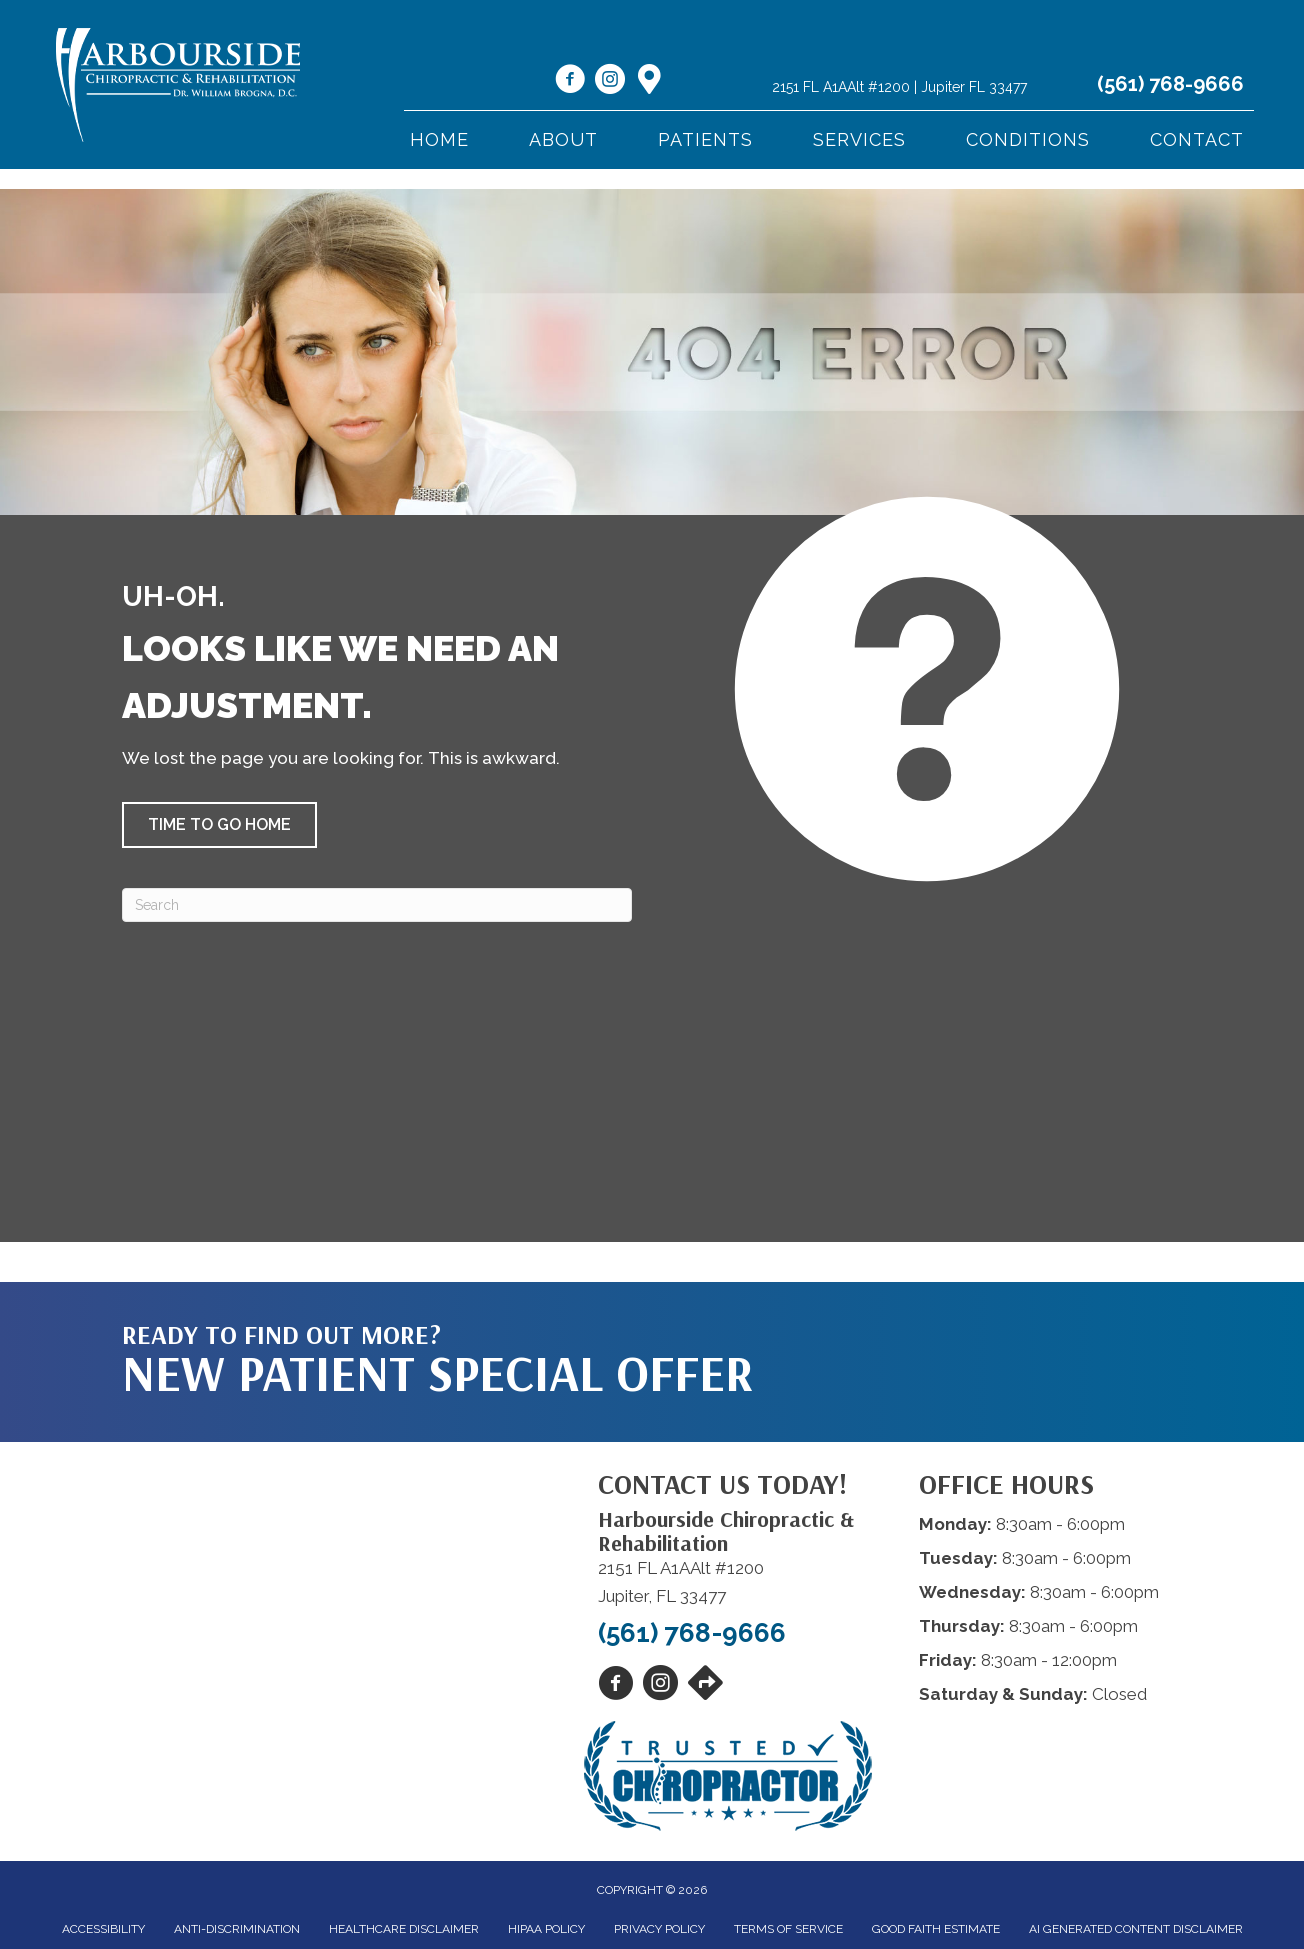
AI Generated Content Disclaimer (1136, 1929)
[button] (219, 825)
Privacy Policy (659, 1929)
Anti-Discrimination (237, 1929)
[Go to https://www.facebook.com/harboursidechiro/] (570, 82)
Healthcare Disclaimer (404, 1929)
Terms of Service (788, 1929)
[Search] (377, 905)
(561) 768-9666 (1170, 84)
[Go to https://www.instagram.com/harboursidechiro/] (610, 82)
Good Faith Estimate (936, 1929)
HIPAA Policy (546, 1929)
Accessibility (103, 1929)
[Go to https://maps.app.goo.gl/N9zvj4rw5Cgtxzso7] (650, 81)
